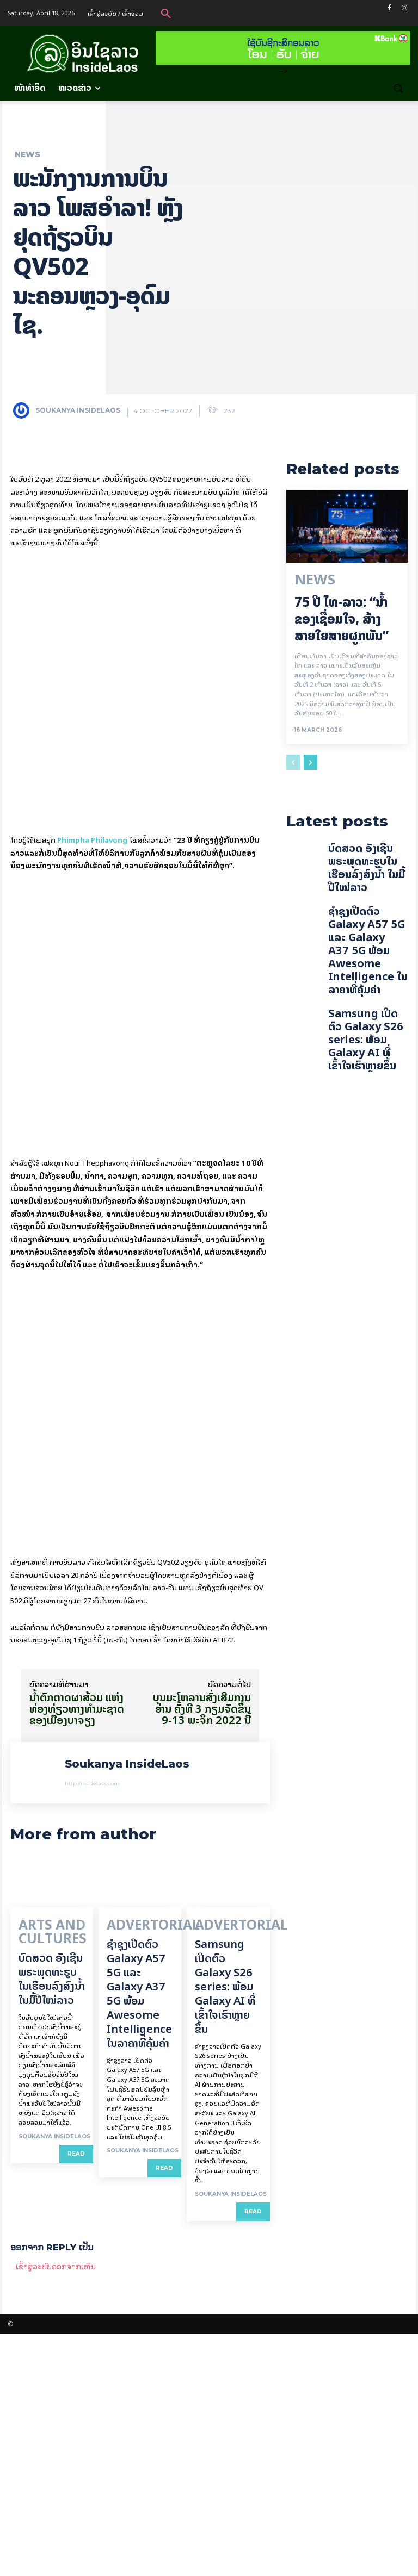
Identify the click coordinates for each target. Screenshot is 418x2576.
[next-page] (310, 759)
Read (76, 2390)
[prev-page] (293, 759)
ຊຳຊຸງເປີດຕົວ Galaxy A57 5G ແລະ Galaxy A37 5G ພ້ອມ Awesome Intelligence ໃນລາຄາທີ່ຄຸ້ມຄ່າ (139, 2235)
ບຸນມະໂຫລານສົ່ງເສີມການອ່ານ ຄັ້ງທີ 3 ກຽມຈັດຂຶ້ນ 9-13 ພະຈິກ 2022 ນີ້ (202, 1958)
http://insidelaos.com (92, 2033)
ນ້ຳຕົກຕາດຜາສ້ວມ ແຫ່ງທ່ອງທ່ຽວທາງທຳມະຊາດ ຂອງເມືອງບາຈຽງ (76, 1958)
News (27, 154)
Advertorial (134, 2170)
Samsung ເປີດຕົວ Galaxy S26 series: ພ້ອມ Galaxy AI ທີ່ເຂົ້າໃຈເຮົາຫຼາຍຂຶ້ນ (225, 2228)
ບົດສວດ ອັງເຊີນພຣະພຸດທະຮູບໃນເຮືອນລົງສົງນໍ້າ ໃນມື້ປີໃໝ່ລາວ (52, 2215)
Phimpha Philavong (92, 726)
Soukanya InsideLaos (77, 410)
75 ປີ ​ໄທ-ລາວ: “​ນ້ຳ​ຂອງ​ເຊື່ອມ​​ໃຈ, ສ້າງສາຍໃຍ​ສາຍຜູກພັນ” (341, 615)
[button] (166, 13)
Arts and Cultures (38, 2174)
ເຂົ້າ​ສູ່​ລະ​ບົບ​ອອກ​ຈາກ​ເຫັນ (56, 2508)
